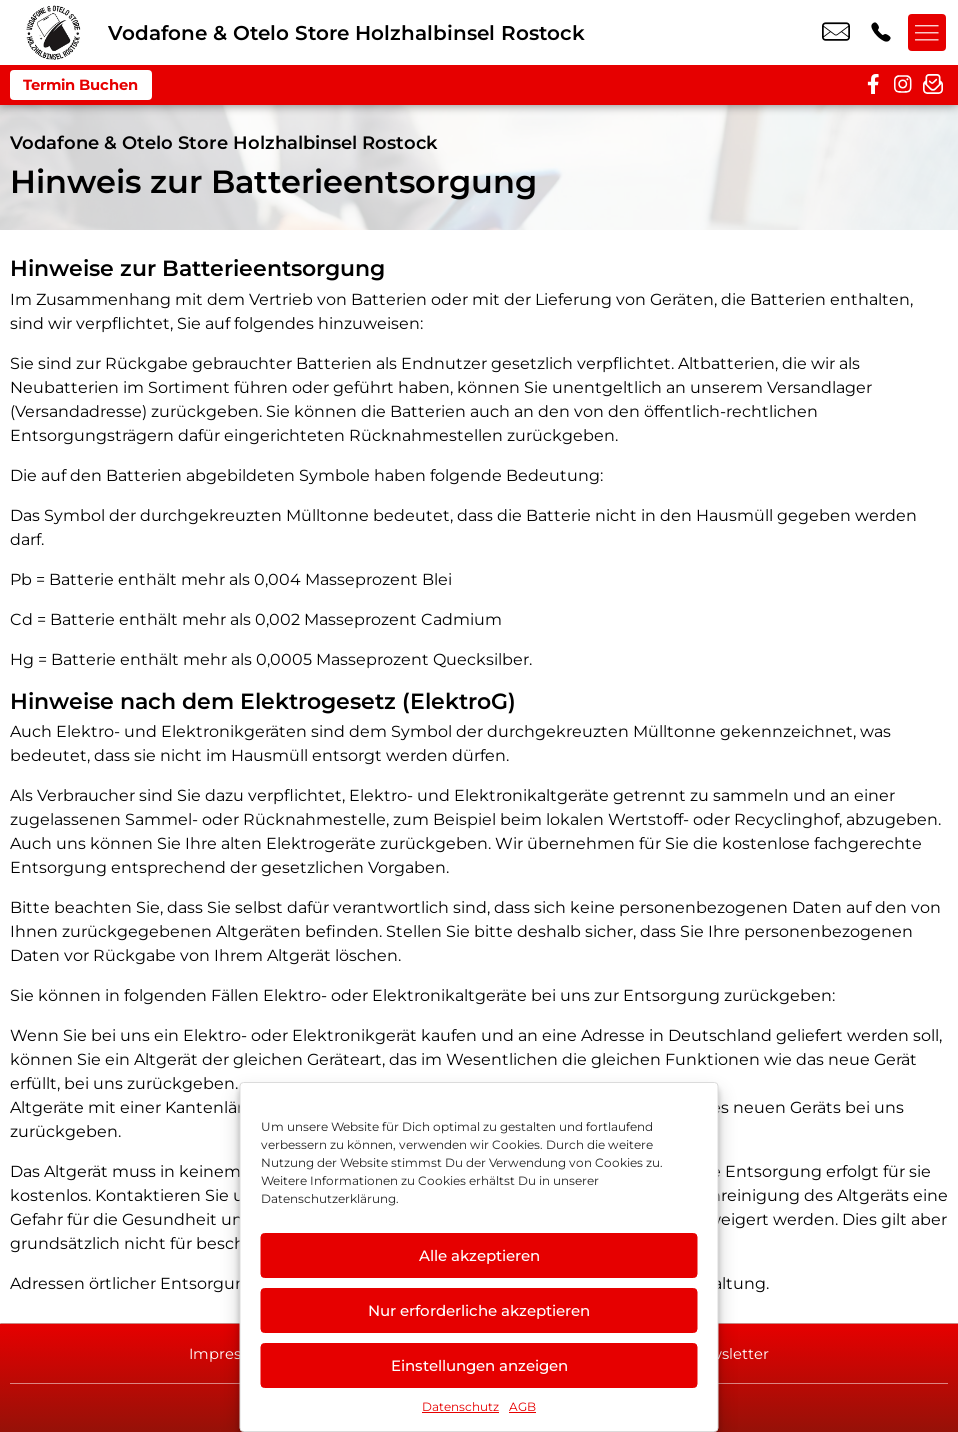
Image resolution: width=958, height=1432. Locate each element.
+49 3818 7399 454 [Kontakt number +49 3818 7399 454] (881, 33)
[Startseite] (54, 32)
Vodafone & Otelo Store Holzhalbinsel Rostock (223, 143)
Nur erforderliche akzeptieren (479, 1310)
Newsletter (737, 1352)
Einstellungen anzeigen (479, 1365)
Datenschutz (460, 1406)
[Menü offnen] (928, 33)
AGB (522, 1406)
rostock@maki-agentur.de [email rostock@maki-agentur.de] (836, 33)
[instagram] (903, 85)
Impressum (223, 1352)
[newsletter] (933, 85)
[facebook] (873, 85)
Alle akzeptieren (479, 1255)
